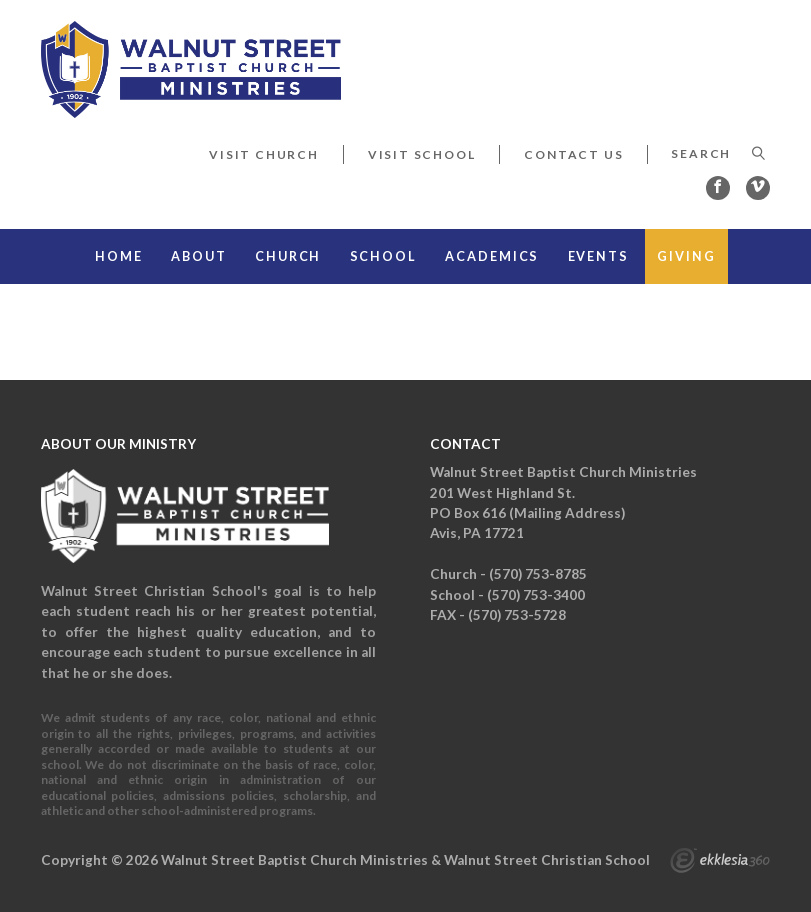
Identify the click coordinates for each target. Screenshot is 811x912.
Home (119, 256)
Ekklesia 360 (720, 863)
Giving (686, 256)
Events (598, 256)
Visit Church (264, 154)
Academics (492, 256)
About (198, 256)
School (383, 256)
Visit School (422, 154)
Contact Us (573, 154)
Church (288, 256)
